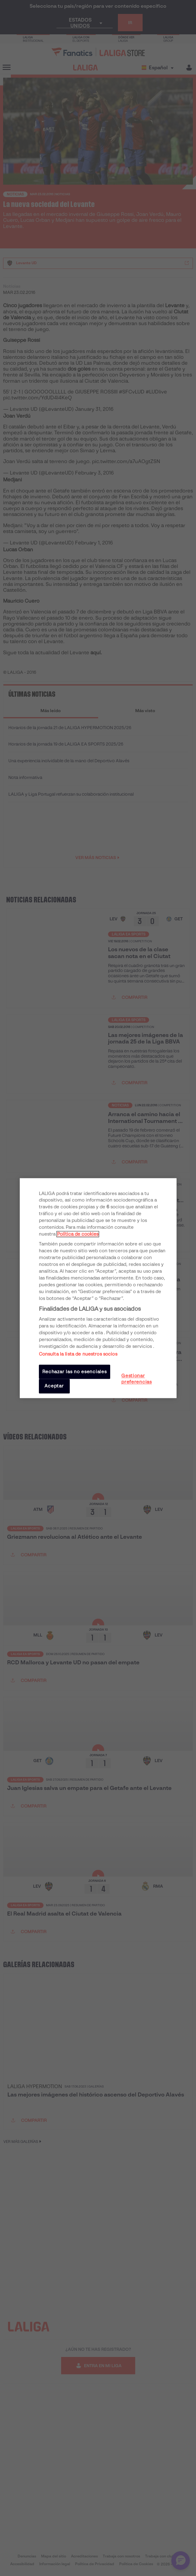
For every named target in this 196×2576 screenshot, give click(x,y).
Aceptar (54, 1386)
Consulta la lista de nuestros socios (78, 1354)
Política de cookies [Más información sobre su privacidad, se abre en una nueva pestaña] (77, 1234)
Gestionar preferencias (136, 1378)
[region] (98, 1288)
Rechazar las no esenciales (74, 1371)
